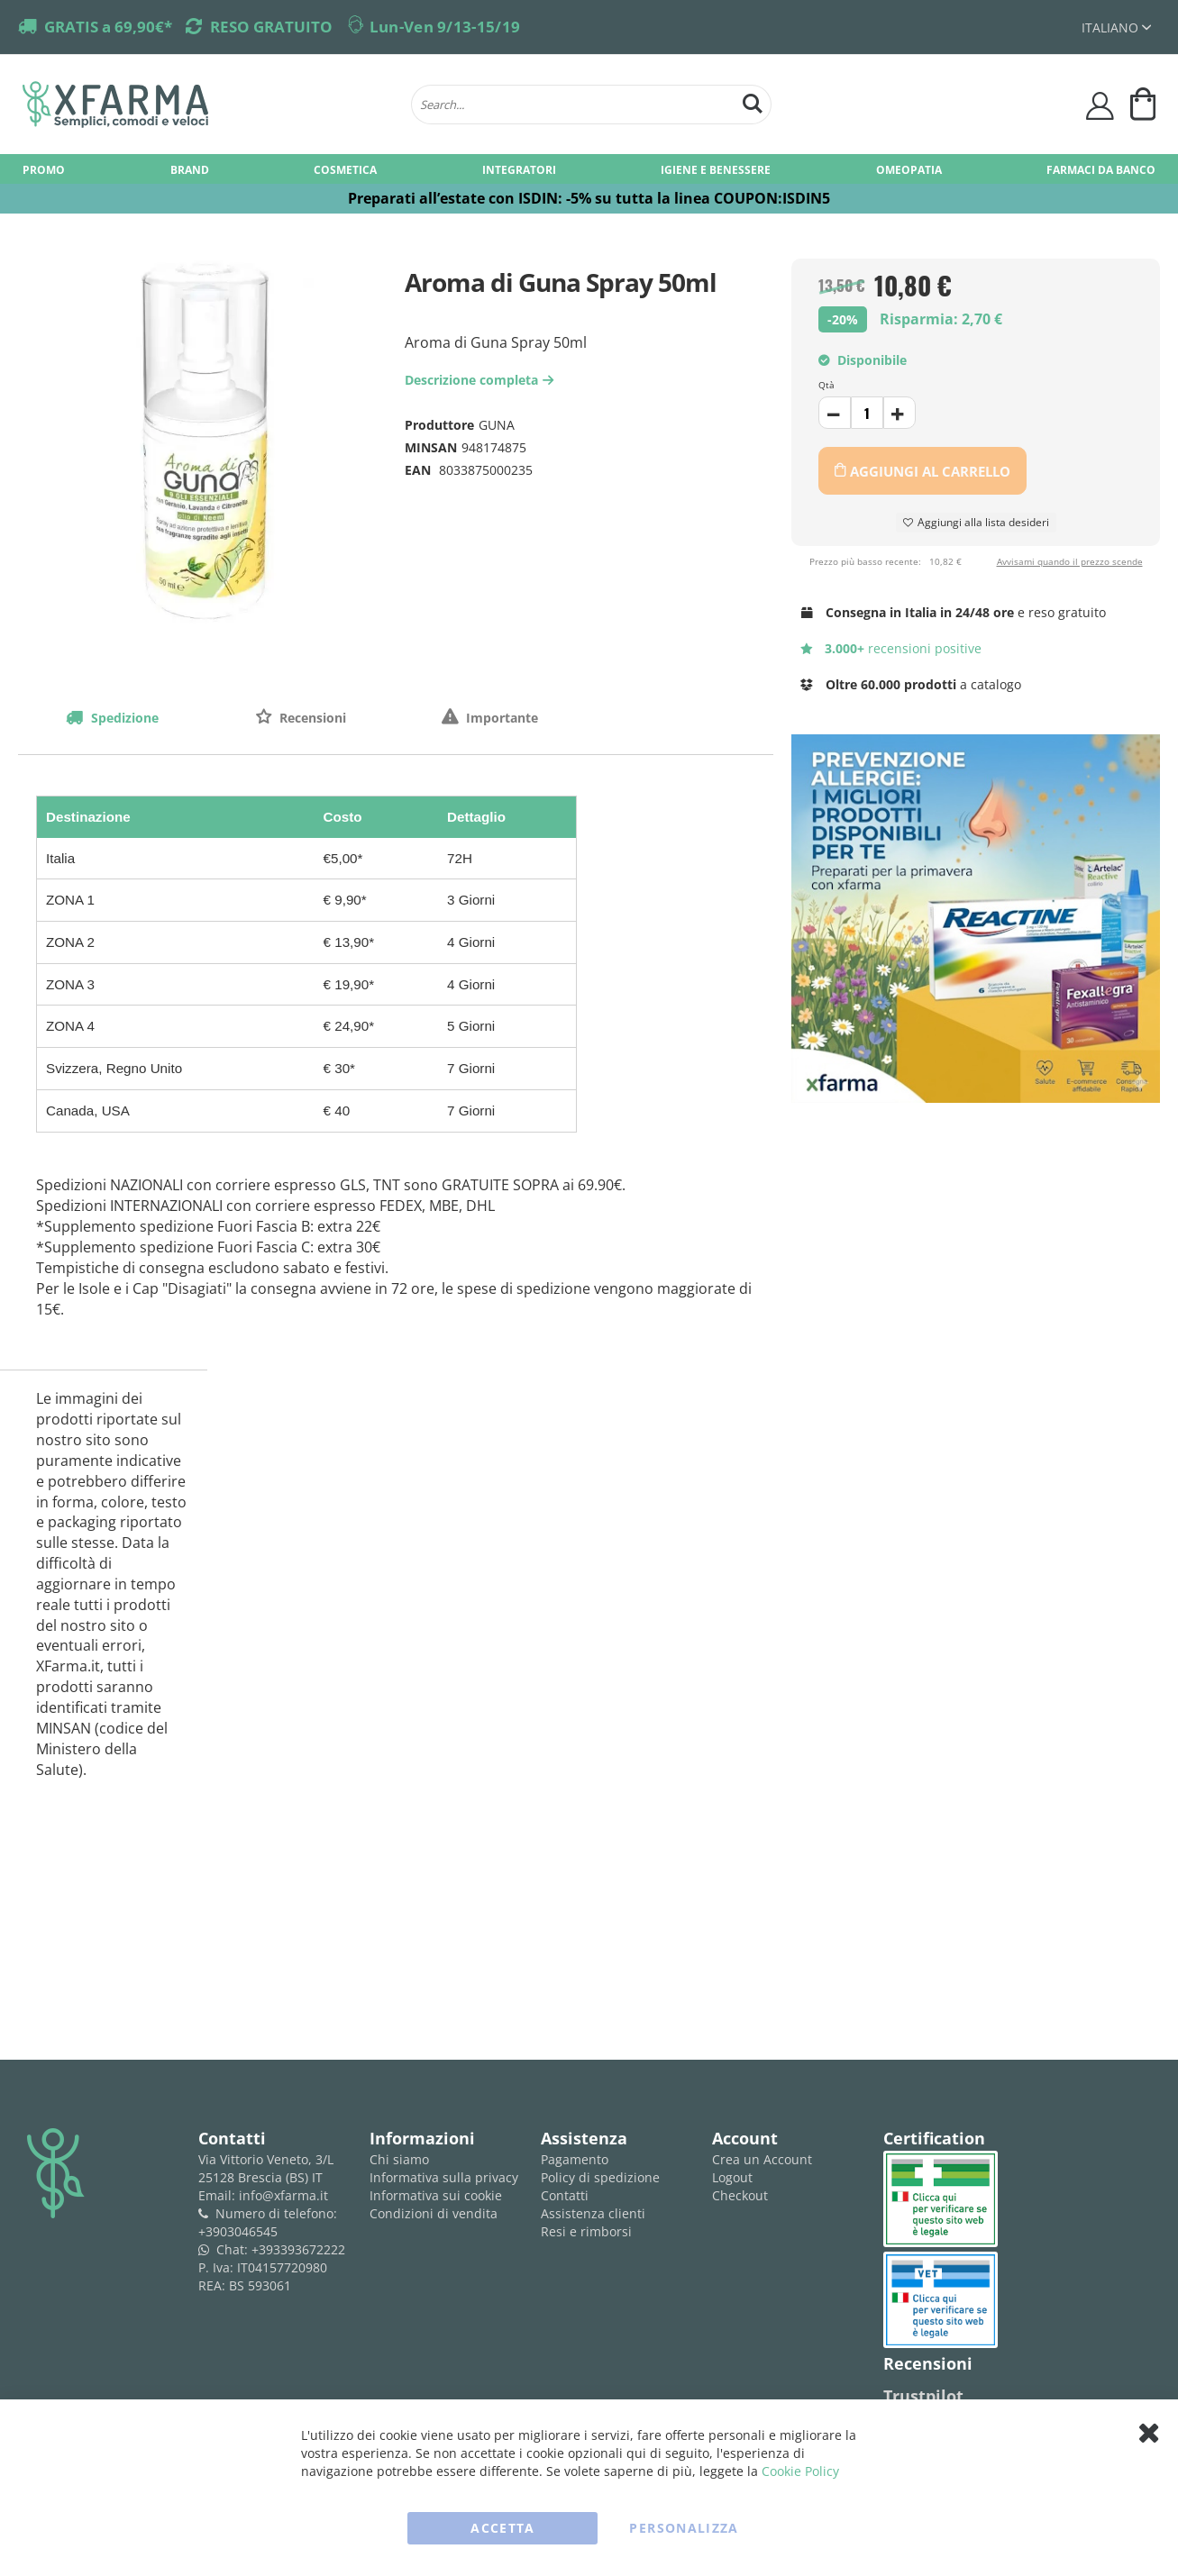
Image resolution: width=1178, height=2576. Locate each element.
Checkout (740, 2195)
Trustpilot (923, 2396)
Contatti (565, 2195)
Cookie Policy (800, 2471)
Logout (732, 2177)
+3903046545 (238, 2231)
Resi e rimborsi (586, 2231)
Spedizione (123, 717)
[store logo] (208, 104)
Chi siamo (399, 2159)
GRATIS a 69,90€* (108, 26)
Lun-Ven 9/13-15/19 (445, 26)
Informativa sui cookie (436, 2195)
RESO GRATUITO (271, 26)
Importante (500, 717)
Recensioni (311, 717)
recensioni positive (891, 648)
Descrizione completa (481, 379)
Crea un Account (762, 2159)
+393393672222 (298, 2249)
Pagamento (574, 2159)
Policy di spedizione (600, 2177)
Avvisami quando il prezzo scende (1070, 561)
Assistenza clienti (593, 2213)
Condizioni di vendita (434, 2213)
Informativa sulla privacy (444, 2177)
